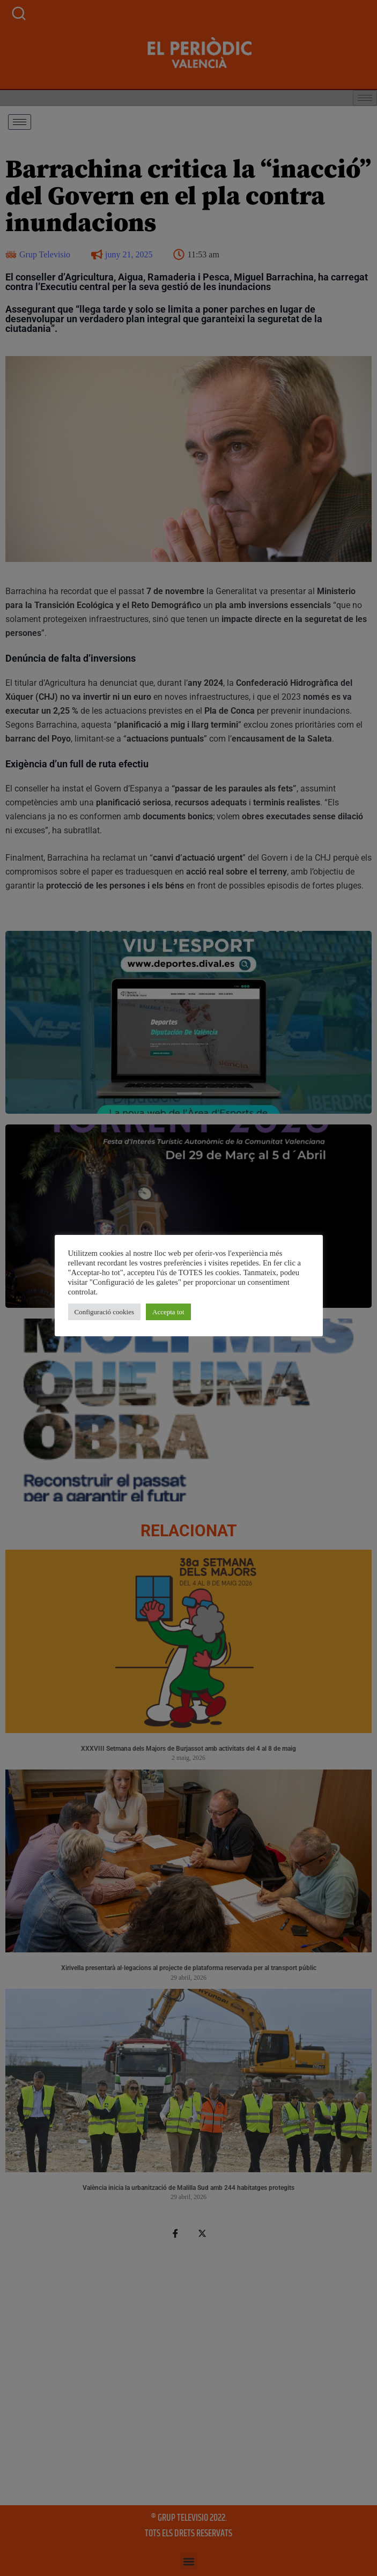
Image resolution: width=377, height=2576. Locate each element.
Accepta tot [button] (122, 1302)
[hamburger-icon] (19, 122)
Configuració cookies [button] (58, 1302)
